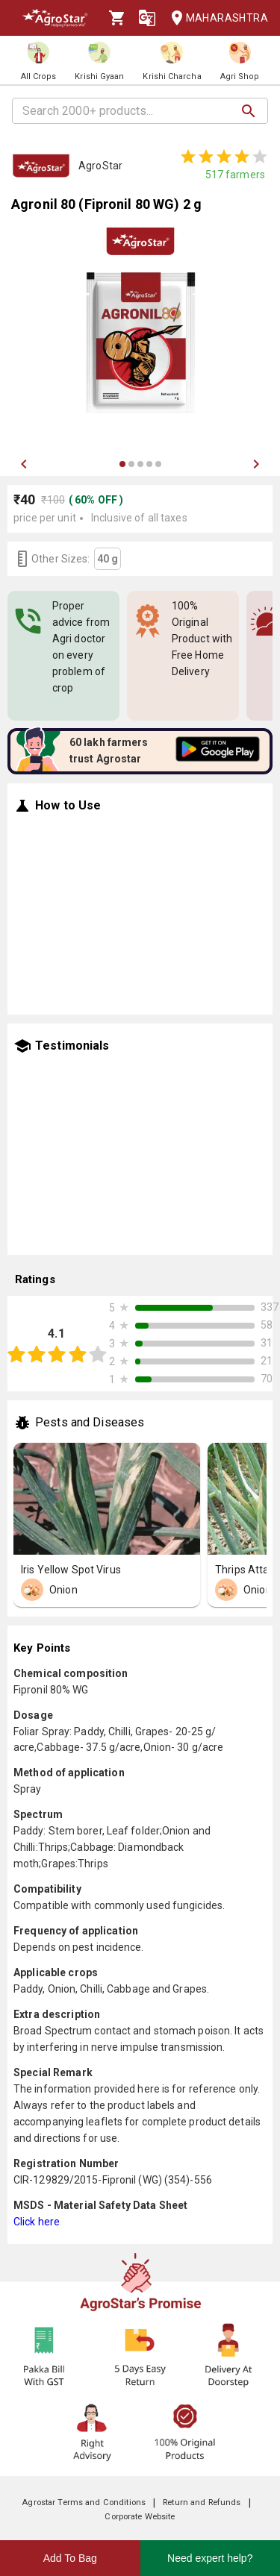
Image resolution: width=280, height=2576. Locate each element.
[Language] (147, 18)
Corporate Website (140, 2517)
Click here (36, 2222)
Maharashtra (215, 18)
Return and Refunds (201, 2502)
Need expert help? (209, 2558)
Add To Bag (70, 2558)
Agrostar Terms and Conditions (84, 2502)
